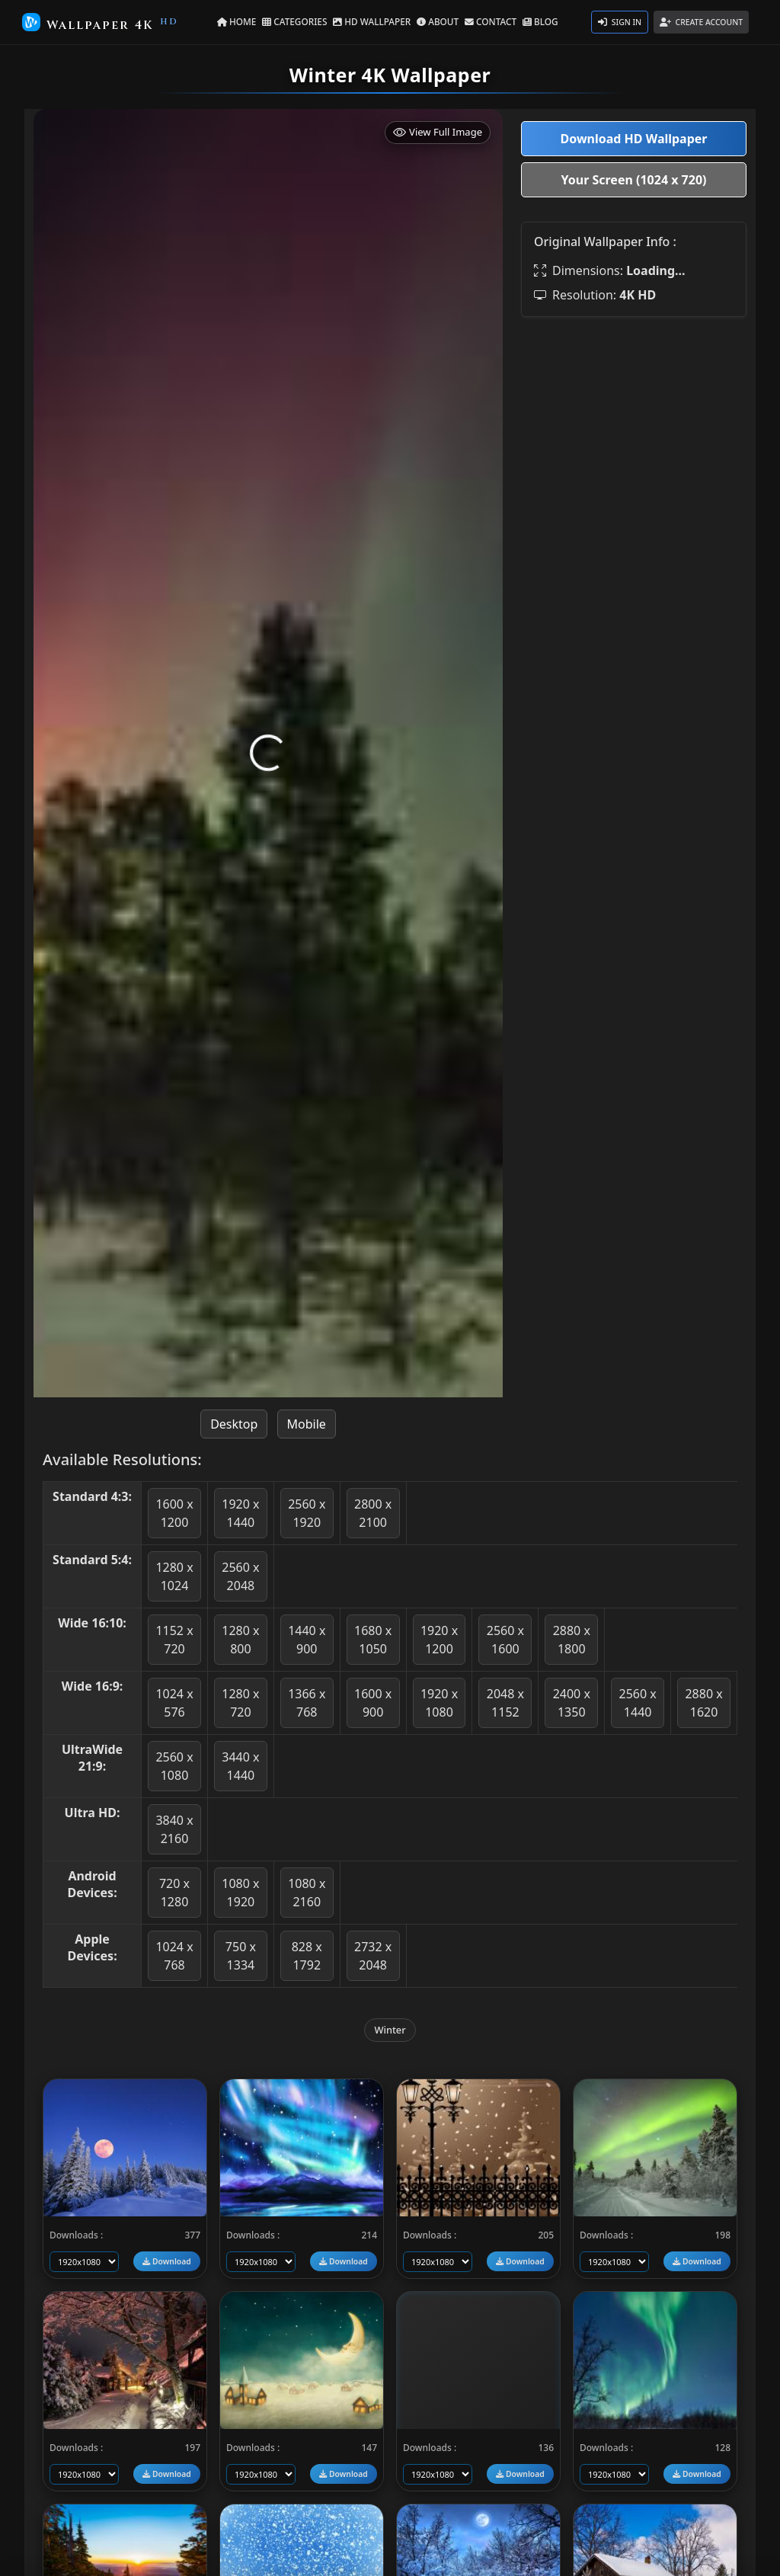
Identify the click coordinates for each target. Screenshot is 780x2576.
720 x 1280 (174, 1892)
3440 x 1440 (240, 1766)
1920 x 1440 (240, 1513)
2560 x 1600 (505, 1639)
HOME (245, 21)
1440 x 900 (306, 1639)
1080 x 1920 (240, 1892)
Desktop (233, 1424)
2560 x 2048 (240, 1576)
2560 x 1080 (174, 1766)
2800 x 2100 (373, 1513)
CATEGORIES (300, 21)
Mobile (306, 1424)
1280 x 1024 (174, 1576)
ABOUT (435, 21)
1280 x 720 (240, 1702)
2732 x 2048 (373, 1955)
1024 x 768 (174, 1955)
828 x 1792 (307, 1955)
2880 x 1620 (703, 1702)
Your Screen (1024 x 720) (634, 179)
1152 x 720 (174, 1639)
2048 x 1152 (505, 1702)
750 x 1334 (240, 1955)
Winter (389, 2030)
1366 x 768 (306, 1702)
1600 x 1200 (174, 1513)
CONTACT (485, 21)
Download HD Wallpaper (634, 138)
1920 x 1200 (439, 1639)
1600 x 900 (373, 1702)
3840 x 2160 (174, 1829)
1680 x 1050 (373, 1639)
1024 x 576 (174, 1702)
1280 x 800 (240, 1639)
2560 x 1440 (638, 1702)
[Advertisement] (633, 424)
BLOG (531, 21)
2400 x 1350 (571, 1702)
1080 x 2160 (306, 1892)
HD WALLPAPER (374, 21)
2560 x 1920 (306, 1513)
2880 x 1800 (571, 1639)
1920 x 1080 (439, 1702)
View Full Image (437, 132)
